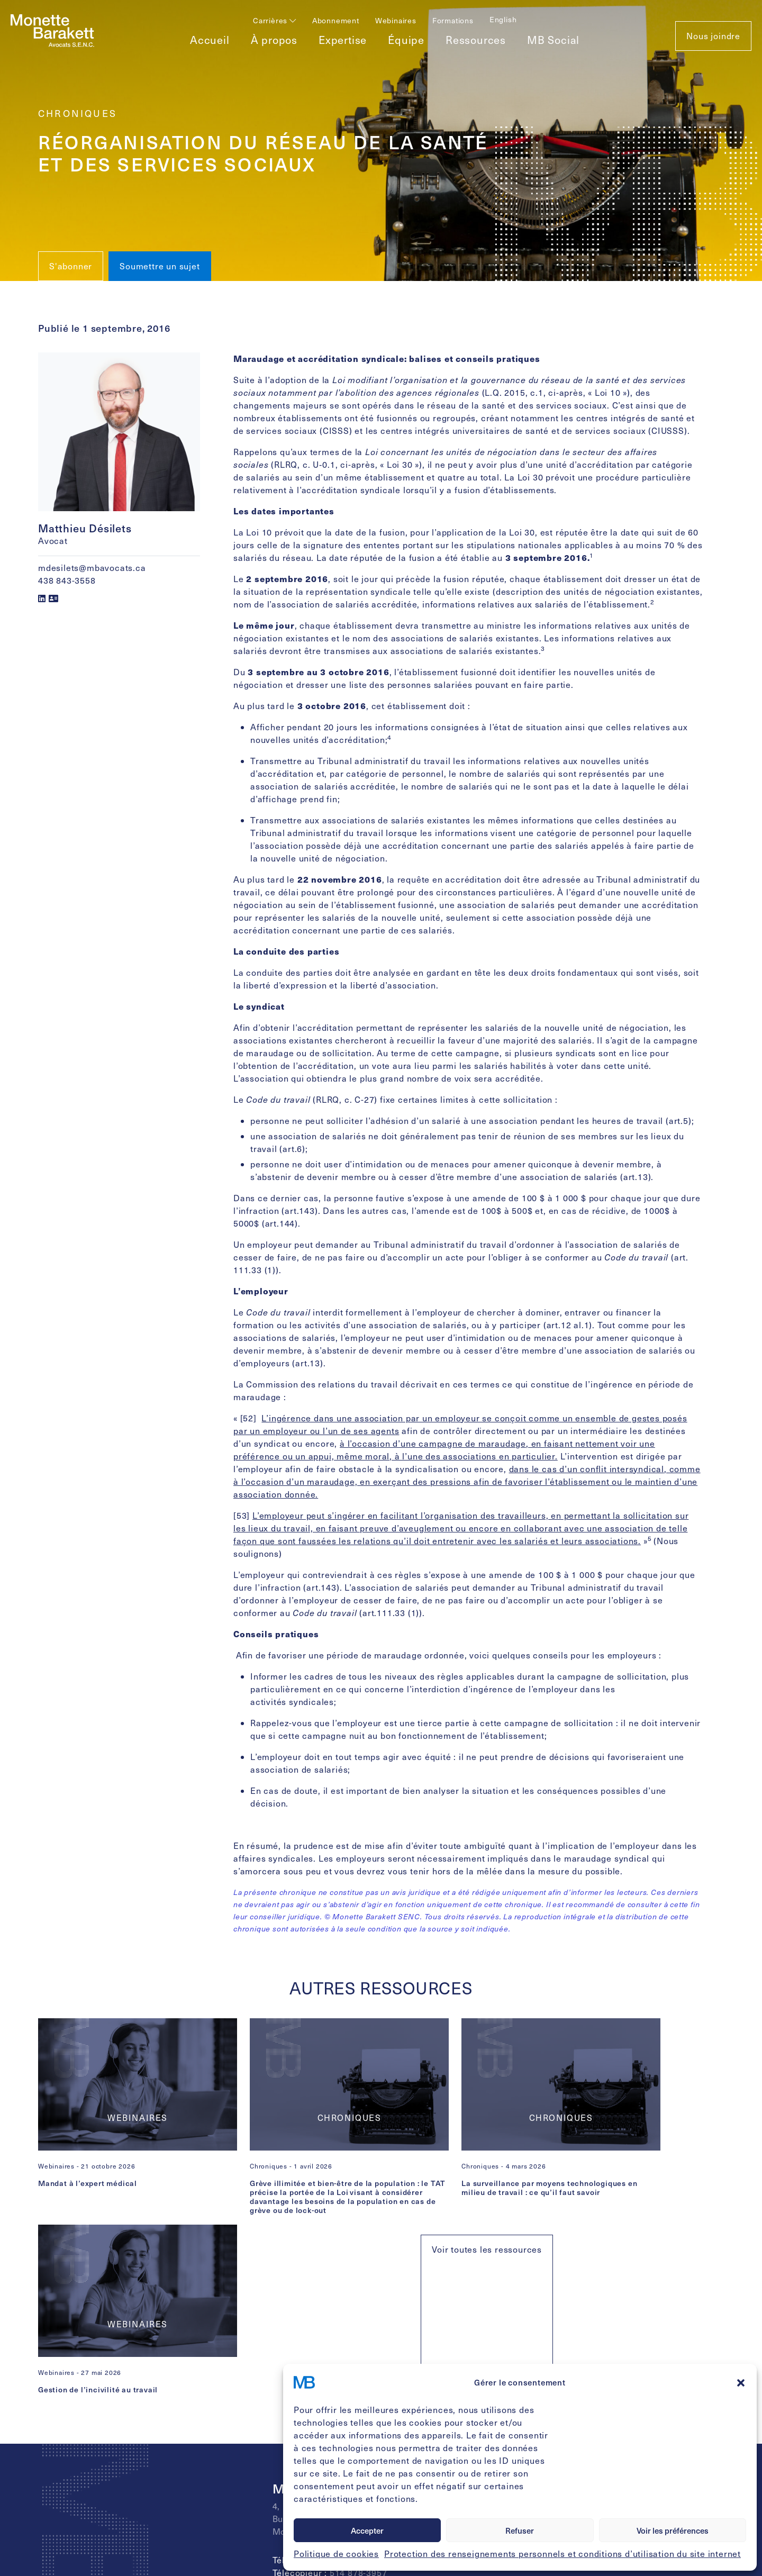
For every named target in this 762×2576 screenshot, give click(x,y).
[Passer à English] (503, 19)
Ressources (476, 39)
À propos (274, 39)
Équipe (406, 39)
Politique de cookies (336, 2553)
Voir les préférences (673, 2530)
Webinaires (395, 20)
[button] (741, 2382)
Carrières (274, 20)
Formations (453, 20)
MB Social (553, 39)
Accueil (210, 39)
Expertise (343, 39)
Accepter (367, 2530)
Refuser (519, 2530)
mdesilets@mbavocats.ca (92, 567)
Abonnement (335, 20)
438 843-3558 (67, 580)
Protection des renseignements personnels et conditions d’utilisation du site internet (562, 2553)
